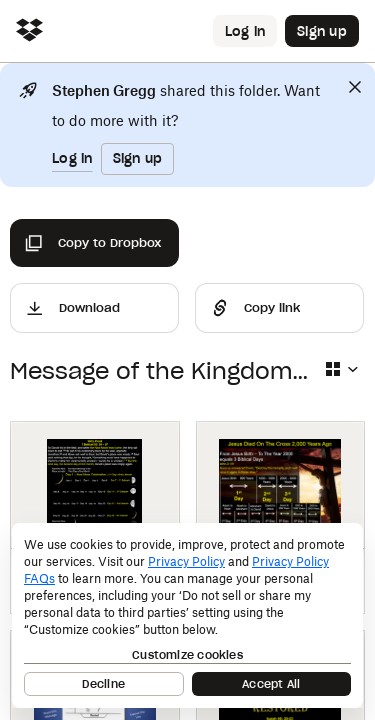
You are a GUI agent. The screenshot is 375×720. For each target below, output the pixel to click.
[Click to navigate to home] (29, 31)
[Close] (355, 87)
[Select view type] (341, 369)
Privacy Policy (186, 561)
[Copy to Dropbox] (94, 243)
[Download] (94, 308)
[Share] (279, 308)
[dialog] (187, 615)
